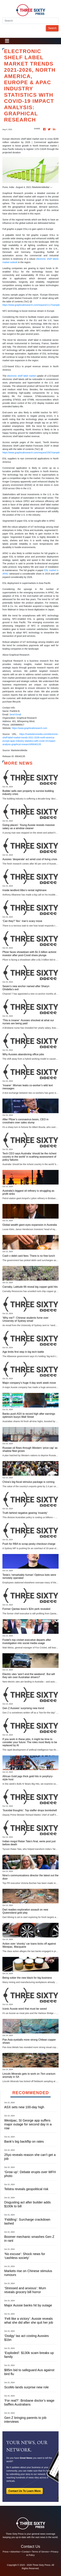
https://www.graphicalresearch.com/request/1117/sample (31, 305)
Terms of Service (40, 2551)
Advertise (15, 2551)
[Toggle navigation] (7, 41)
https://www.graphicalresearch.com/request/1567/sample (31, 452)
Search (52, 28)
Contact (26, 2551)
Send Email (15, 714)
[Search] (30, 21)
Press (5, 2551)
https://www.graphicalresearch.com (29, 728)
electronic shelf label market (21, 376)
